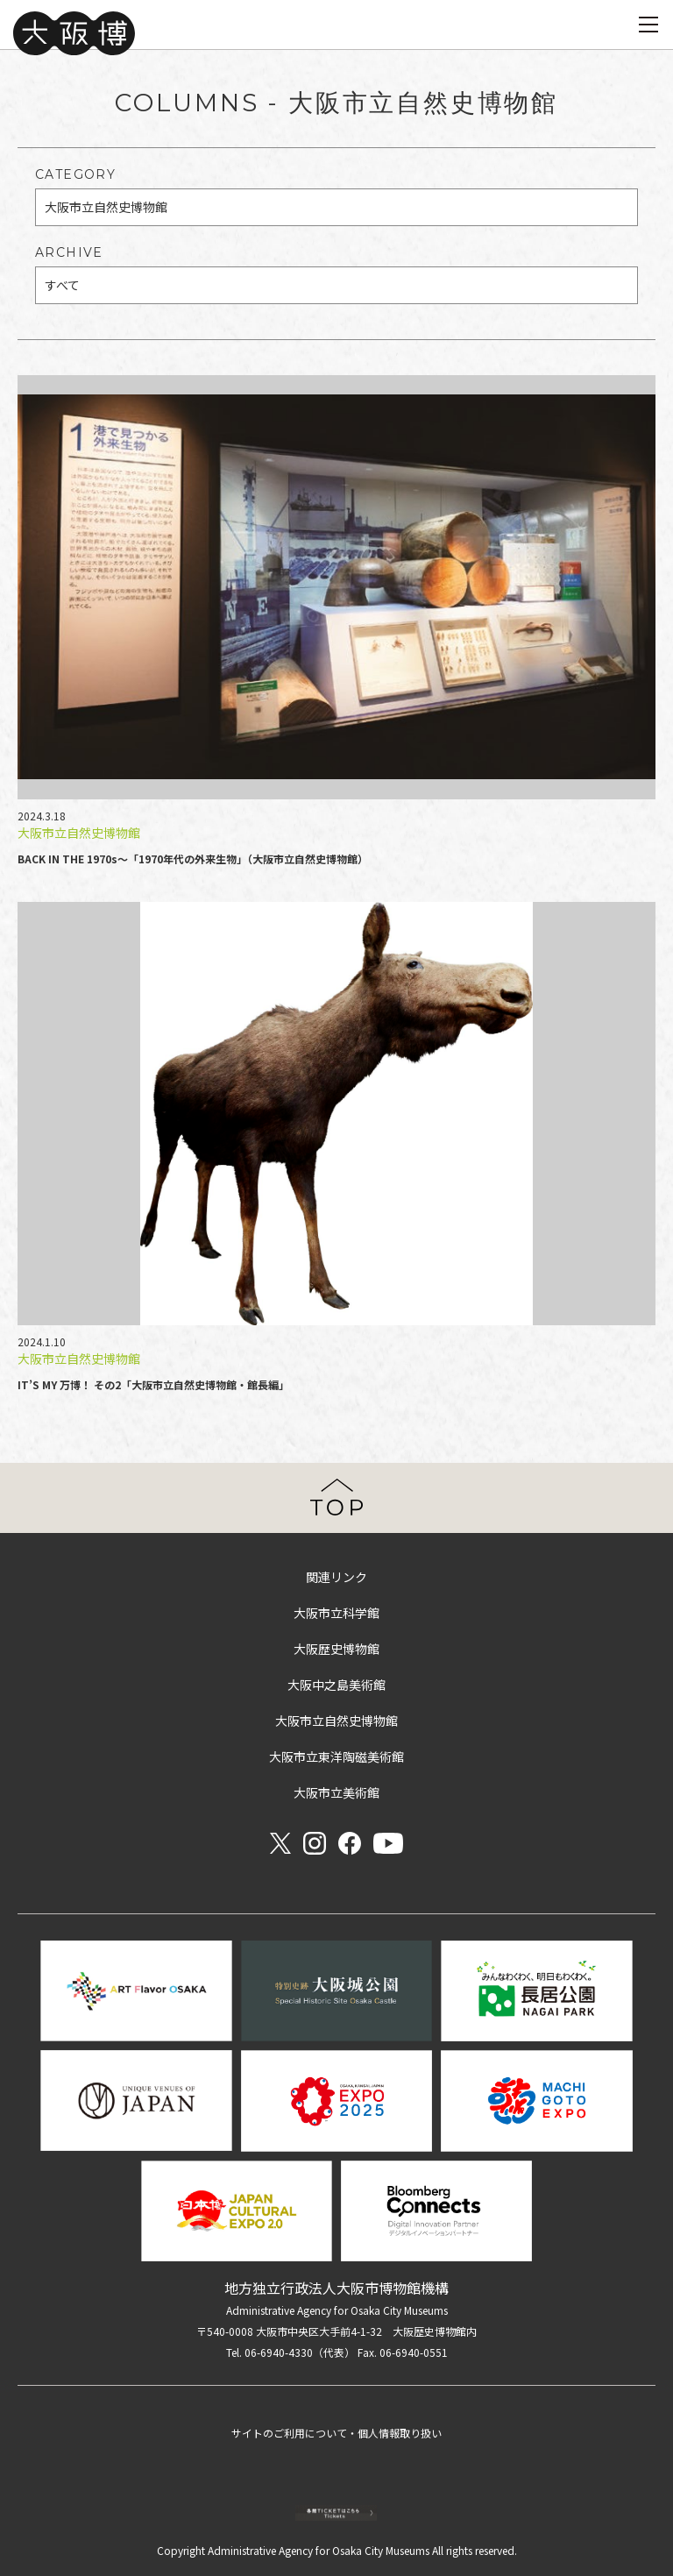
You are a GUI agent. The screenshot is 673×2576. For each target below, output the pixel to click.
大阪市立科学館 (336, 1613)
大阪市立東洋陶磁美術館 (336, 1756)
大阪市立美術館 (336, 1792)
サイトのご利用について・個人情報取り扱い (336, 2432)
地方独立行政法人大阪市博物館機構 (336, 2287)
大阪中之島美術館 (336, 1684)
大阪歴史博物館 (336, 1648)
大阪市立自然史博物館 (336, 1720)
